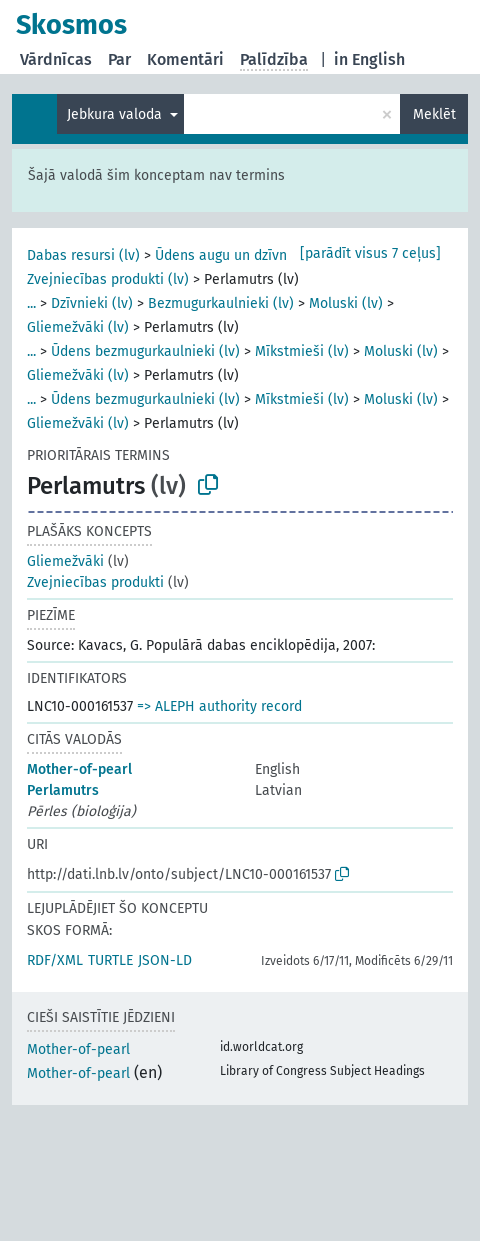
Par (119, 59)
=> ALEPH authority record (219, 706)
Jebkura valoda (116, 114)
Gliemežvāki (65, 561)
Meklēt (434, 114)
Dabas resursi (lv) (83, 255)
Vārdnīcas (56, 59)
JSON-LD (165, 960)
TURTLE (110, 960)
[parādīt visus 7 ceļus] (370, 253)
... (31, 303)
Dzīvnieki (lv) (92, 303)
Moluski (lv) (346, 303)
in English (369, 59)
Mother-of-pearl (79, 769)
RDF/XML (55, 960)
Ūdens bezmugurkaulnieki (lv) (145, 351)
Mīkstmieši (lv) (302, 351)
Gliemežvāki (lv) (78, 327)
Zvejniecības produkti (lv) (108, 279)
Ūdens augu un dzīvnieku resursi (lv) (271, 255)
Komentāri (185, 59)
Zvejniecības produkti (95, 582)
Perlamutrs (63, 790)
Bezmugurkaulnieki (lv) (221, 303)
